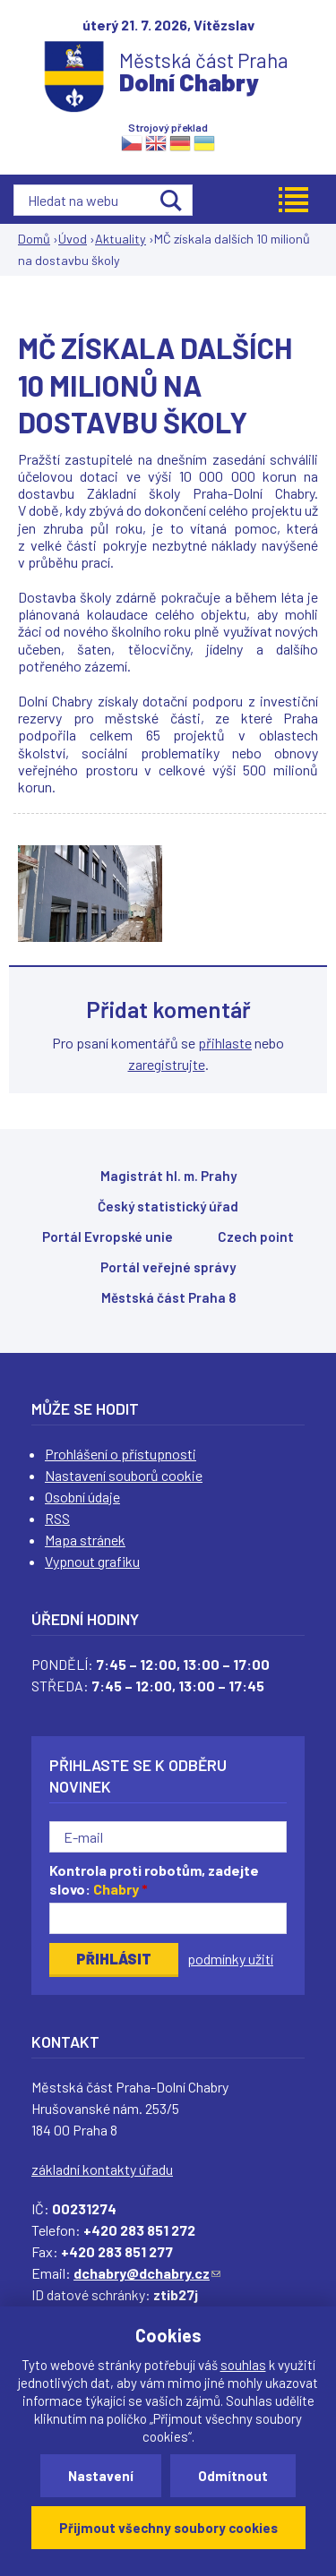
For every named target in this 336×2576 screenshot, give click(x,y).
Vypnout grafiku (92, 1561)
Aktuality (120, 238)
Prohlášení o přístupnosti (120, 1453)
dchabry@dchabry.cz (146, 2272)
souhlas (243, 2365)
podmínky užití (230, 1958)
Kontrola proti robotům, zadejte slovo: (154, 1879)
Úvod (72, 238)
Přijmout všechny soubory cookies (168, 2528)
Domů (34, 238)
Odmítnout (233, 2476)
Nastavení (101, 2476)
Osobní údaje (82, 1496)
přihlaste (225, 1042)
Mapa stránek (85, 1539)
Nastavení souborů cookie (123, 1475)
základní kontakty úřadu (102, 2169)
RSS (57, 1518)
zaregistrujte (166, 1064)
